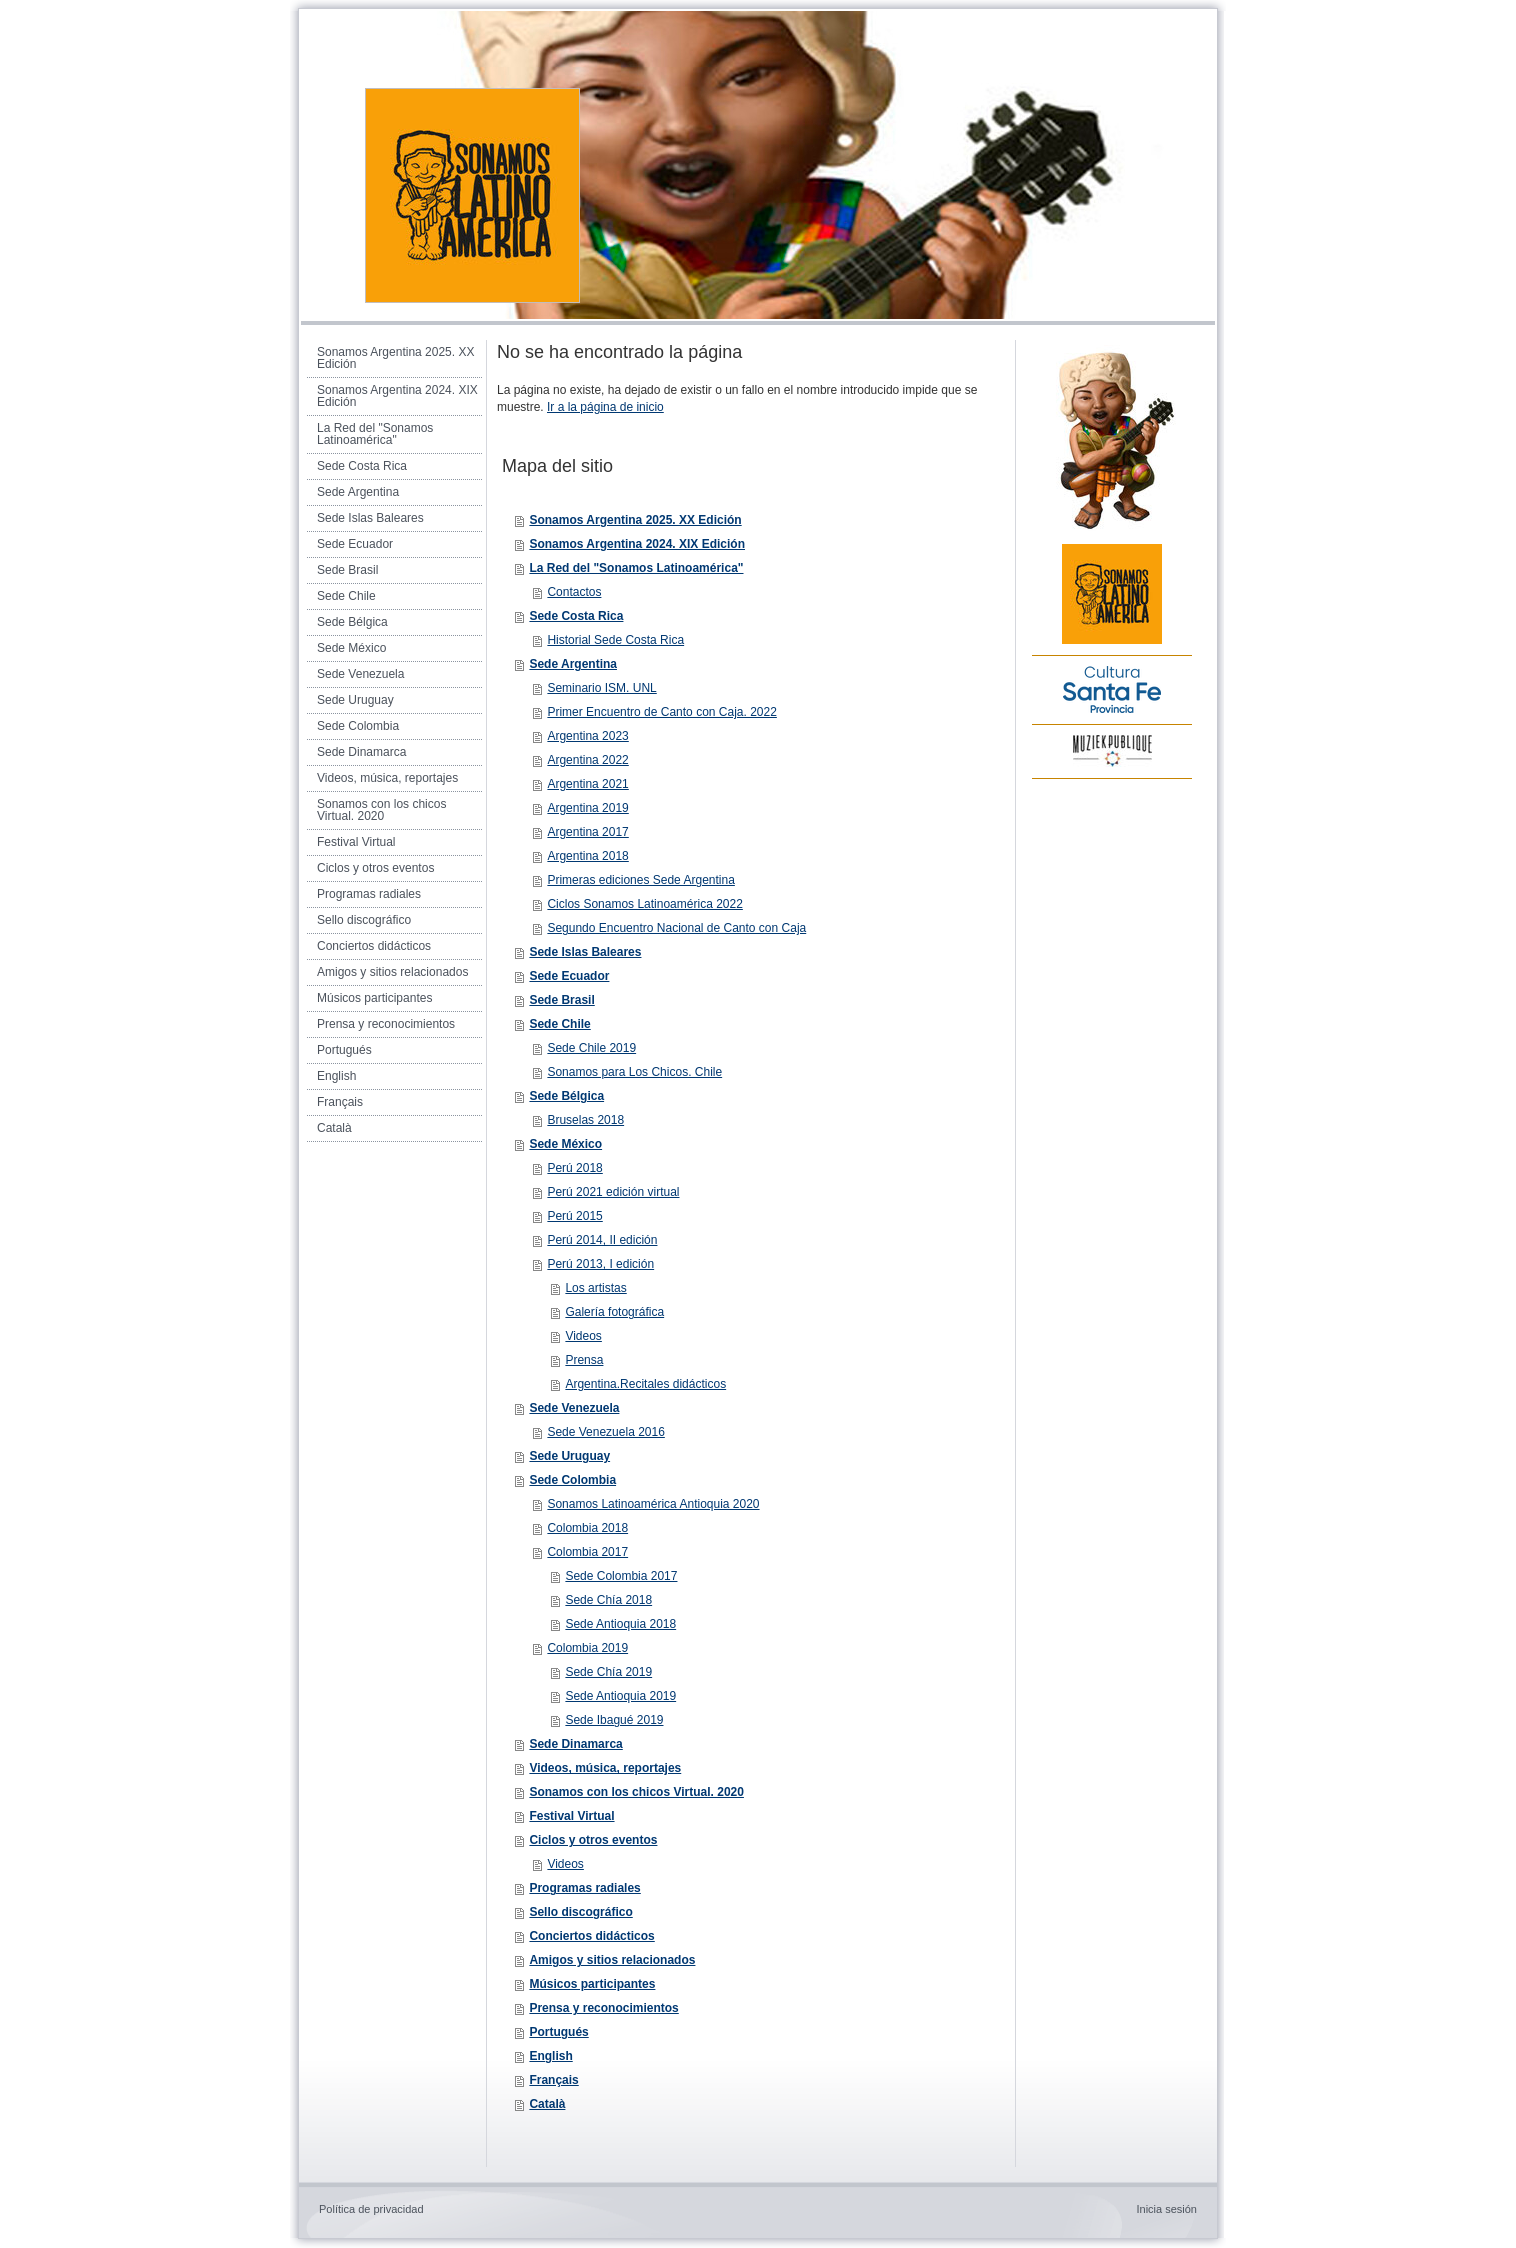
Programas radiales (584, 1888)
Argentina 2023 (587, 736)
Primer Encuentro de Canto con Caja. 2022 (661, 712)
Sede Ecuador (569, 976)
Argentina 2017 (587, 832)
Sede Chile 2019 (591, 1048)
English (550, 2056)
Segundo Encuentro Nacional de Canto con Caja (676, 928)
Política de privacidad (371, 2209)
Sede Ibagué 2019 (614, 1720)
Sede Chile (559, 1024)
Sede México (565, 1144)
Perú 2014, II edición (602, 1240)
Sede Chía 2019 (608, 1672)
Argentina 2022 (587, 760)
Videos (583, 1336)
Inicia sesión (1166, 2209)
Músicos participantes (592, 1984)
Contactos (574, 592)
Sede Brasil (561, 1000)
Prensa (584, 1360)
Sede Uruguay (569, 1456)
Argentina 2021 (587, 784)
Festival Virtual (571, 1816)
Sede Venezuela (574, 1408)
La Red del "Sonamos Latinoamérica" (636, 568)
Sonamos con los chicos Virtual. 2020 (636, 1792)
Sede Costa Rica (576, 616)
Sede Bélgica (566, 1096)
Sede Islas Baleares (585, 952)
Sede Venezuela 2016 (605, 1432)
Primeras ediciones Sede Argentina (640, 880)
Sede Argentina (573, 664)
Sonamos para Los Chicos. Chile (634, 1072)
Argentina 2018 (587, 856)
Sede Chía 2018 (608, 1600)
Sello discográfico (580, 1912)
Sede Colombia (572, 1480)
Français (553, 2080)
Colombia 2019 (587, 1648)
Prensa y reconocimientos (603, 2008)
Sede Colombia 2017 (621, 1576)
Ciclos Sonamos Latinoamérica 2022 (644, 904)
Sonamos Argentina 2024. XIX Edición (637, 544)
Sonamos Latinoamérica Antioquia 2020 (653, 1504)
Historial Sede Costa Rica (615, 640)
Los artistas (595, 1288)
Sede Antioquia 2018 (620, 1624)
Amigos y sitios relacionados (612, 1960)
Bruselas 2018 (585, 1120)
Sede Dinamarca (575, 1744)
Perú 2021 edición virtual (613, 1192)
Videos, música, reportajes (605, 1768)
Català (547, 2104)
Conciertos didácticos (591, 1936)
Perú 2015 (574, 1216)
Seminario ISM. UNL (601, 688)
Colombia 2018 (587, 1528)
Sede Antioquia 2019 (620, 1696)
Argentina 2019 (587, 808)
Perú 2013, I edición (600, 1264)
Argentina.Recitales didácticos (645, 1384)
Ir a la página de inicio (605, 407)
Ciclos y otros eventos (593, 1840)
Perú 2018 (574, 1168)
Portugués (558, 2032)
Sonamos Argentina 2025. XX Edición (635, 520)
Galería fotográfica (614, 1312)
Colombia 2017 (587, 1552)
